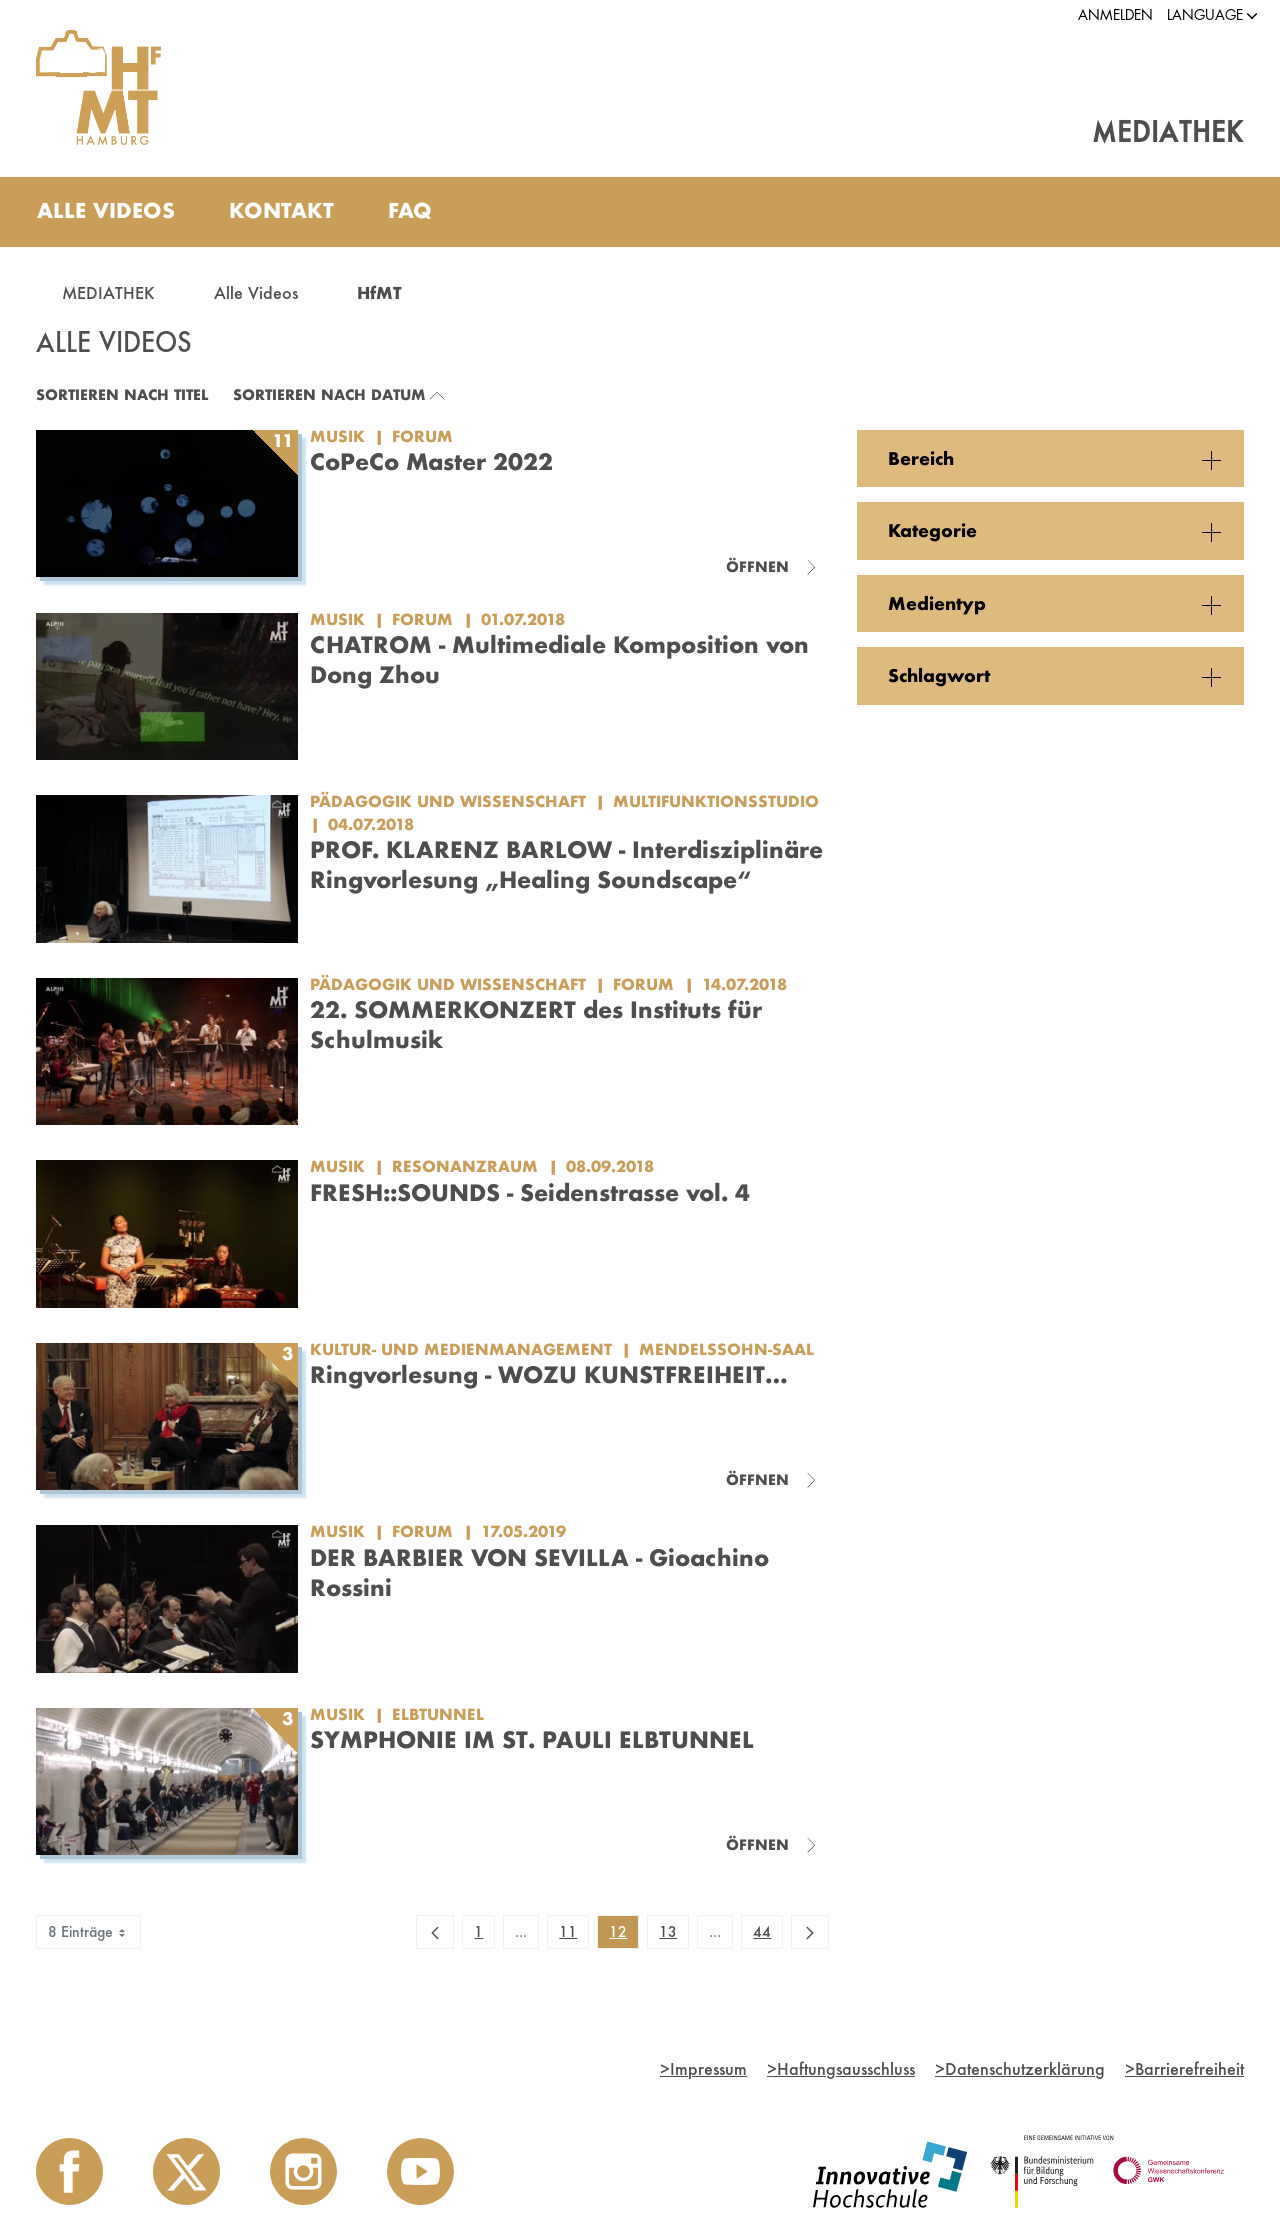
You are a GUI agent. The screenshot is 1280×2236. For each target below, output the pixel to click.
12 (623, 1935)
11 (573, 1935)
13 (673, 1935)
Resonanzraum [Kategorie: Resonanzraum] (465, 1166)
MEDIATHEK (108, 292)
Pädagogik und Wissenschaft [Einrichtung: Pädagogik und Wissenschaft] (448, 801)
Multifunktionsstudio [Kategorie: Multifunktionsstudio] (716, 801)
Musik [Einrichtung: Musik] (337, 436)
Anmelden (1115, 15)
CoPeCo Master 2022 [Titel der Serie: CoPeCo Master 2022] (431, 461)
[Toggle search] (1209, 212)
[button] (1205, 15)
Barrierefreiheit (1184, 2068)
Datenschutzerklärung (1020, 2068)
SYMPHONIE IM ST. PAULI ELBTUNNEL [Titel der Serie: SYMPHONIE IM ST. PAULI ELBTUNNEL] (532, 1739)
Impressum (703, 2068)
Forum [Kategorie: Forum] (422, 436)
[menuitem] (106, 212)
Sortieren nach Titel (122, 394)
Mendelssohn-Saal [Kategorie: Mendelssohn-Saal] (726, 1349)
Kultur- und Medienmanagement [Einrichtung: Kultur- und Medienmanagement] (461, 1349)
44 (767, 1935)
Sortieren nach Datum (329, 394)
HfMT (379, 292)
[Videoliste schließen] (772, 567)
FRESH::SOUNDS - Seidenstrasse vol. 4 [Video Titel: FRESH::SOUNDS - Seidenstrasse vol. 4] (530, 1192)
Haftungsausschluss (841, 2068)
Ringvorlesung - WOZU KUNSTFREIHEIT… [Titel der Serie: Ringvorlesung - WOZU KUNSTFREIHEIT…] (549, 1374)
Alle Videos (256, 292)
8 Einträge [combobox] (88, 1931)
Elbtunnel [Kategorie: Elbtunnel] (438, 1714)
